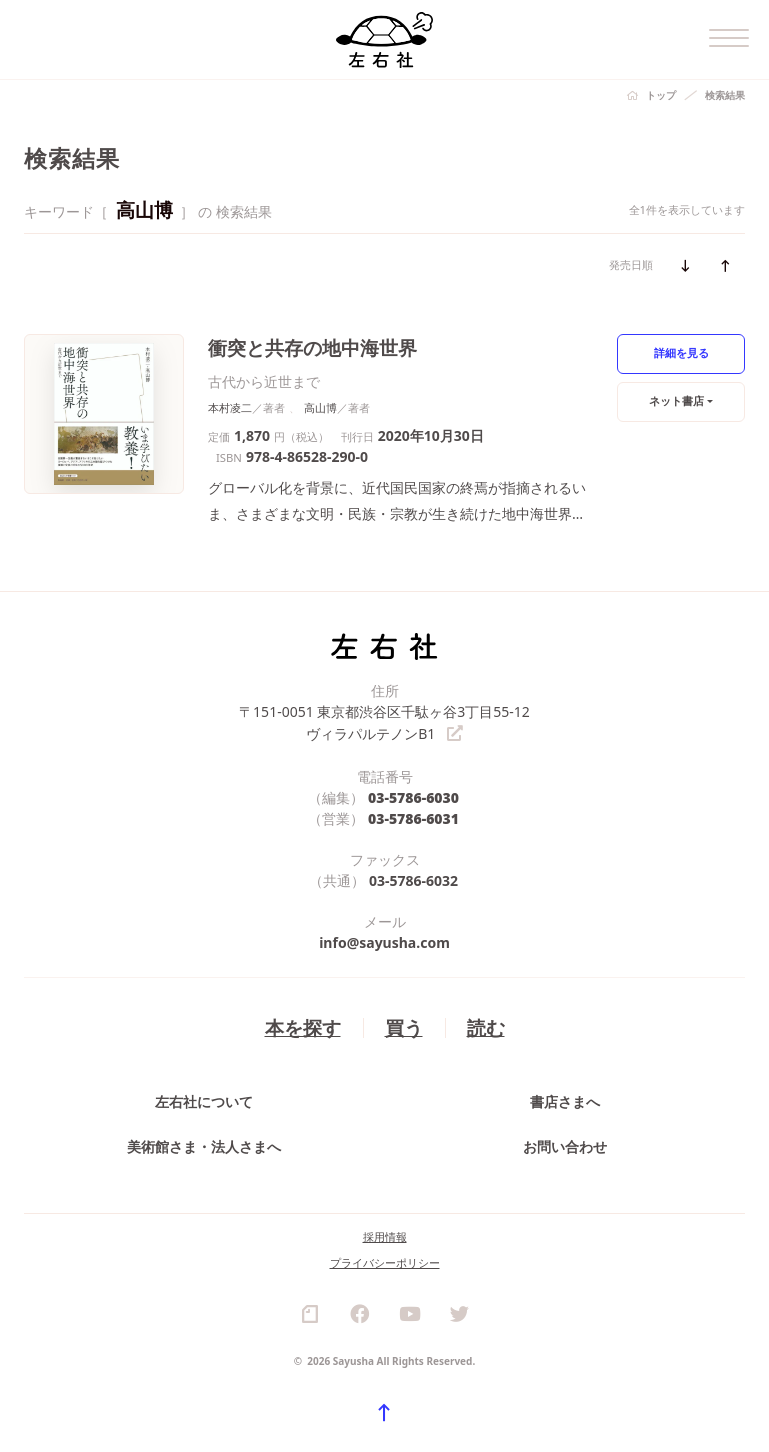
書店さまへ (565, 1099)
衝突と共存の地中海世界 (312, 347)
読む (486, 1025)
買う (404, 1025)
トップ (661, 95)
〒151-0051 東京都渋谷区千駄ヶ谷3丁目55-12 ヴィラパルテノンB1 (384, 722)
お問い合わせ (565, 1144)
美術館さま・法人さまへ (204, 1144)
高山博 (320, 407)
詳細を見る (681, 352)
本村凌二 (230, 407)
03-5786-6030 (413, 795)
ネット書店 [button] (676, 400)
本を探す (303, 1025)
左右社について (204, 1099)
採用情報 (385, 1235)
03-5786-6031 (413, 816)
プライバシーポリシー (385, 1261)
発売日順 (631, 264)
